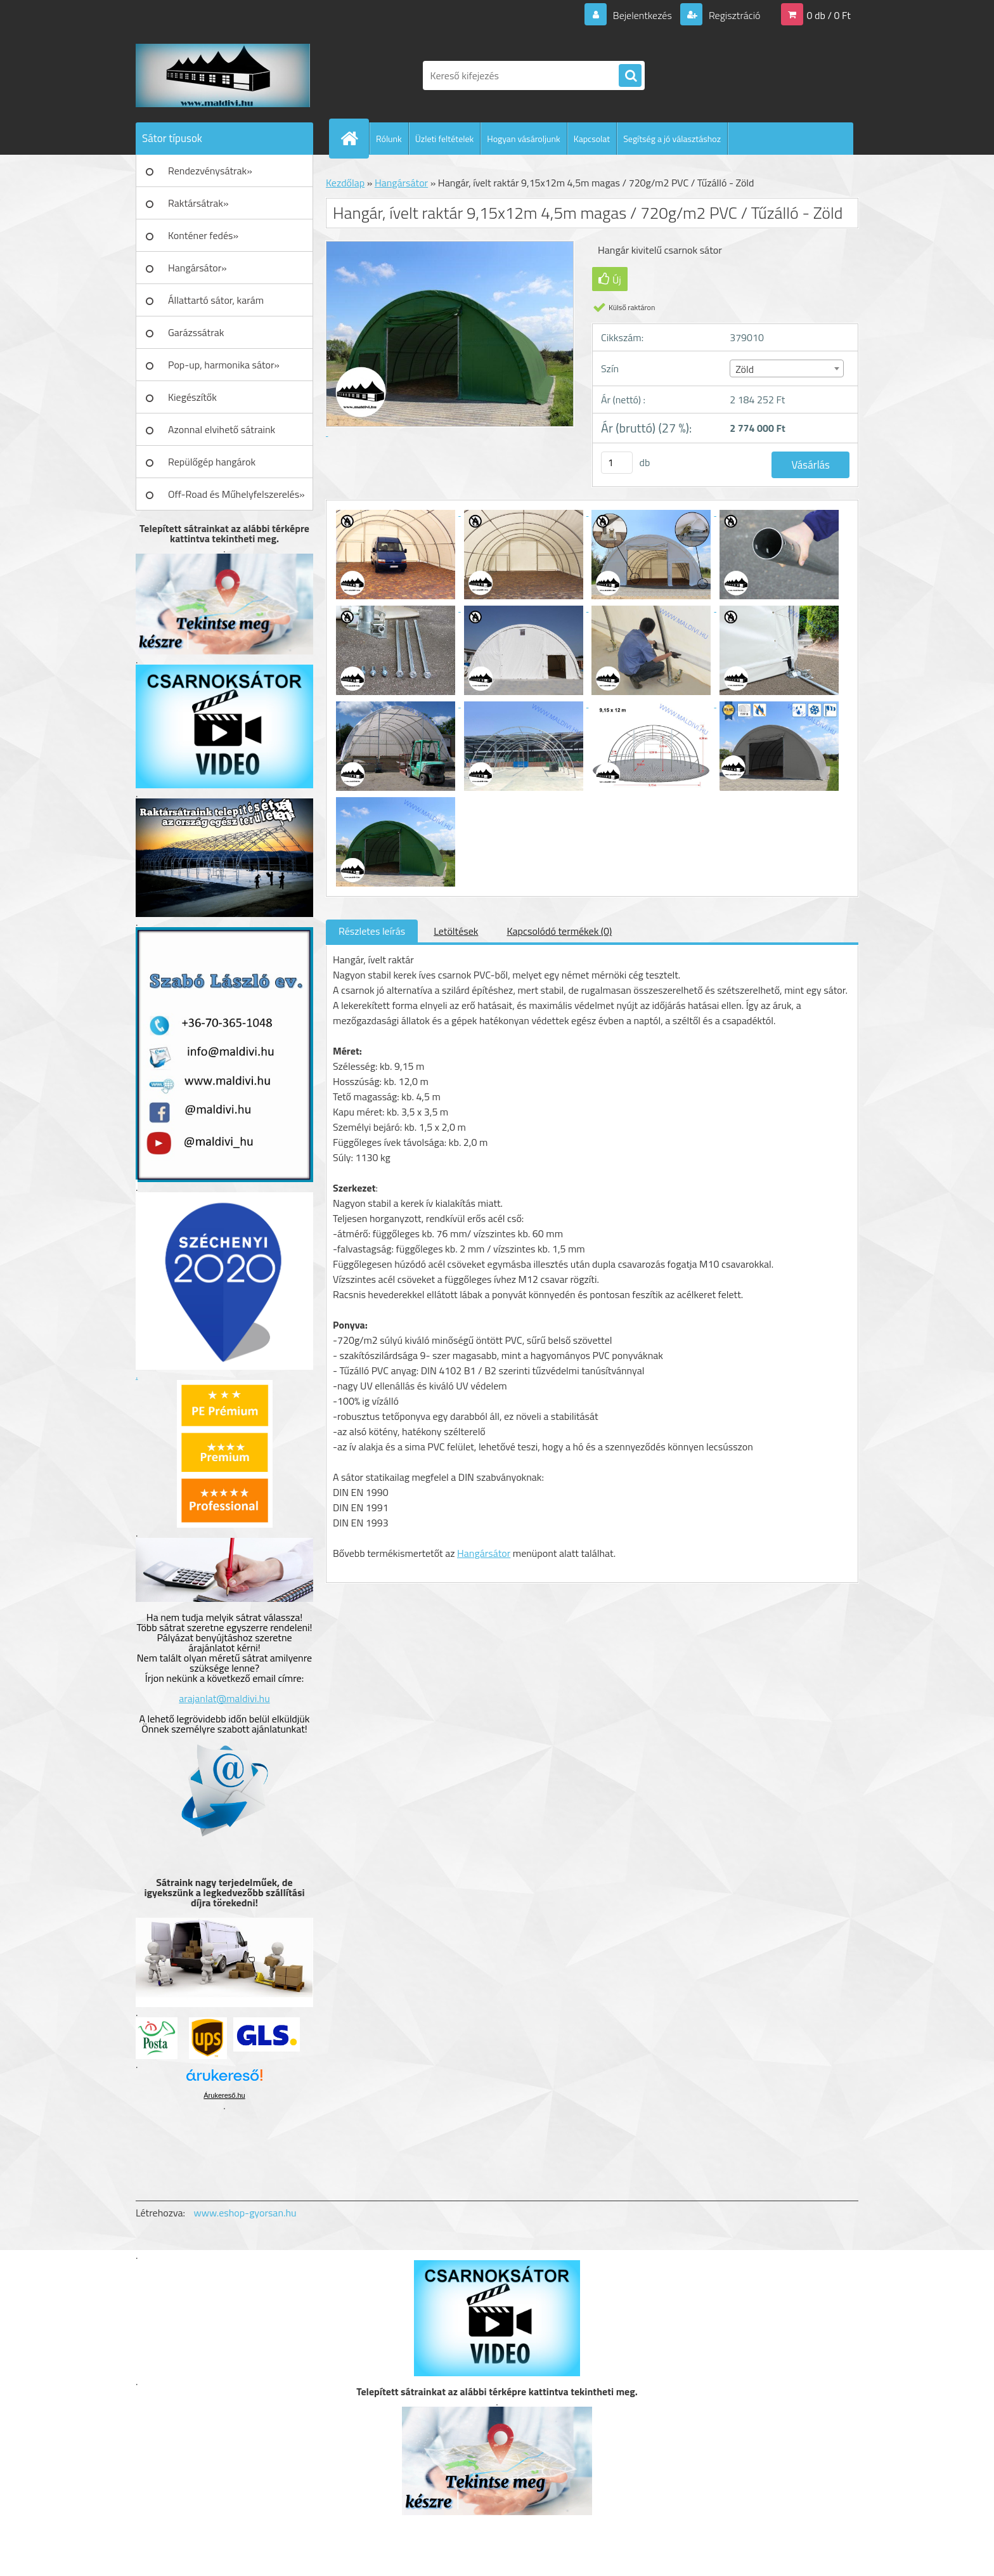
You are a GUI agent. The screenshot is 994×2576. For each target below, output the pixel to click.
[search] (630, 76)
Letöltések (456, 931)
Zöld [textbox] (744, 369)
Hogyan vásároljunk (523, 138)
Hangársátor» (197, 267)
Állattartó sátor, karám (216, 300)
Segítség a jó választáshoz (672, 138)
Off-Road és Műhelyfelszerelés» (236, 494)
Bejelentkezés (642, 15)
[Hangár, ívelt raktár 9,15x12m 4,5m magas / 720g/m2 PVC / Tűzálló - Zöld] (397, 511)
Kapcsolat (592, 138)
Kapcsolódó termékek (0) (559, 931)
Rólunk (389, 138)
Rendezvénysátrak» (210, 170)
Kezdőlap (345, 182)
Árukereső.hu (224, 2095)
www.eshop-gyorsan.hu (245, 2212)
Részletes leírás (372, 931)
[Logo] (223, 75)
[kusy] (617, 463)
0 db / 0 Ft (829, 15)
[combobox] (786, 368)
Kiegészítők (192, 397)
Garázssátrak (196, 332)
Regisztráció (733, 15)
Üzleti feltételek (444, 138)
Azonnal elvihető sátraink (221, 429)
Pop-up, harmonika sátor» (224, 364)
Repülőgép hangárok (211, 461)
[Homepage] (354, 138)
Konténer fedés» (203, 235)
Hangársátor (401, 182)
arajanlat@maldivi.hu (224, 1698)
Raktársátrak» (198, 203)
